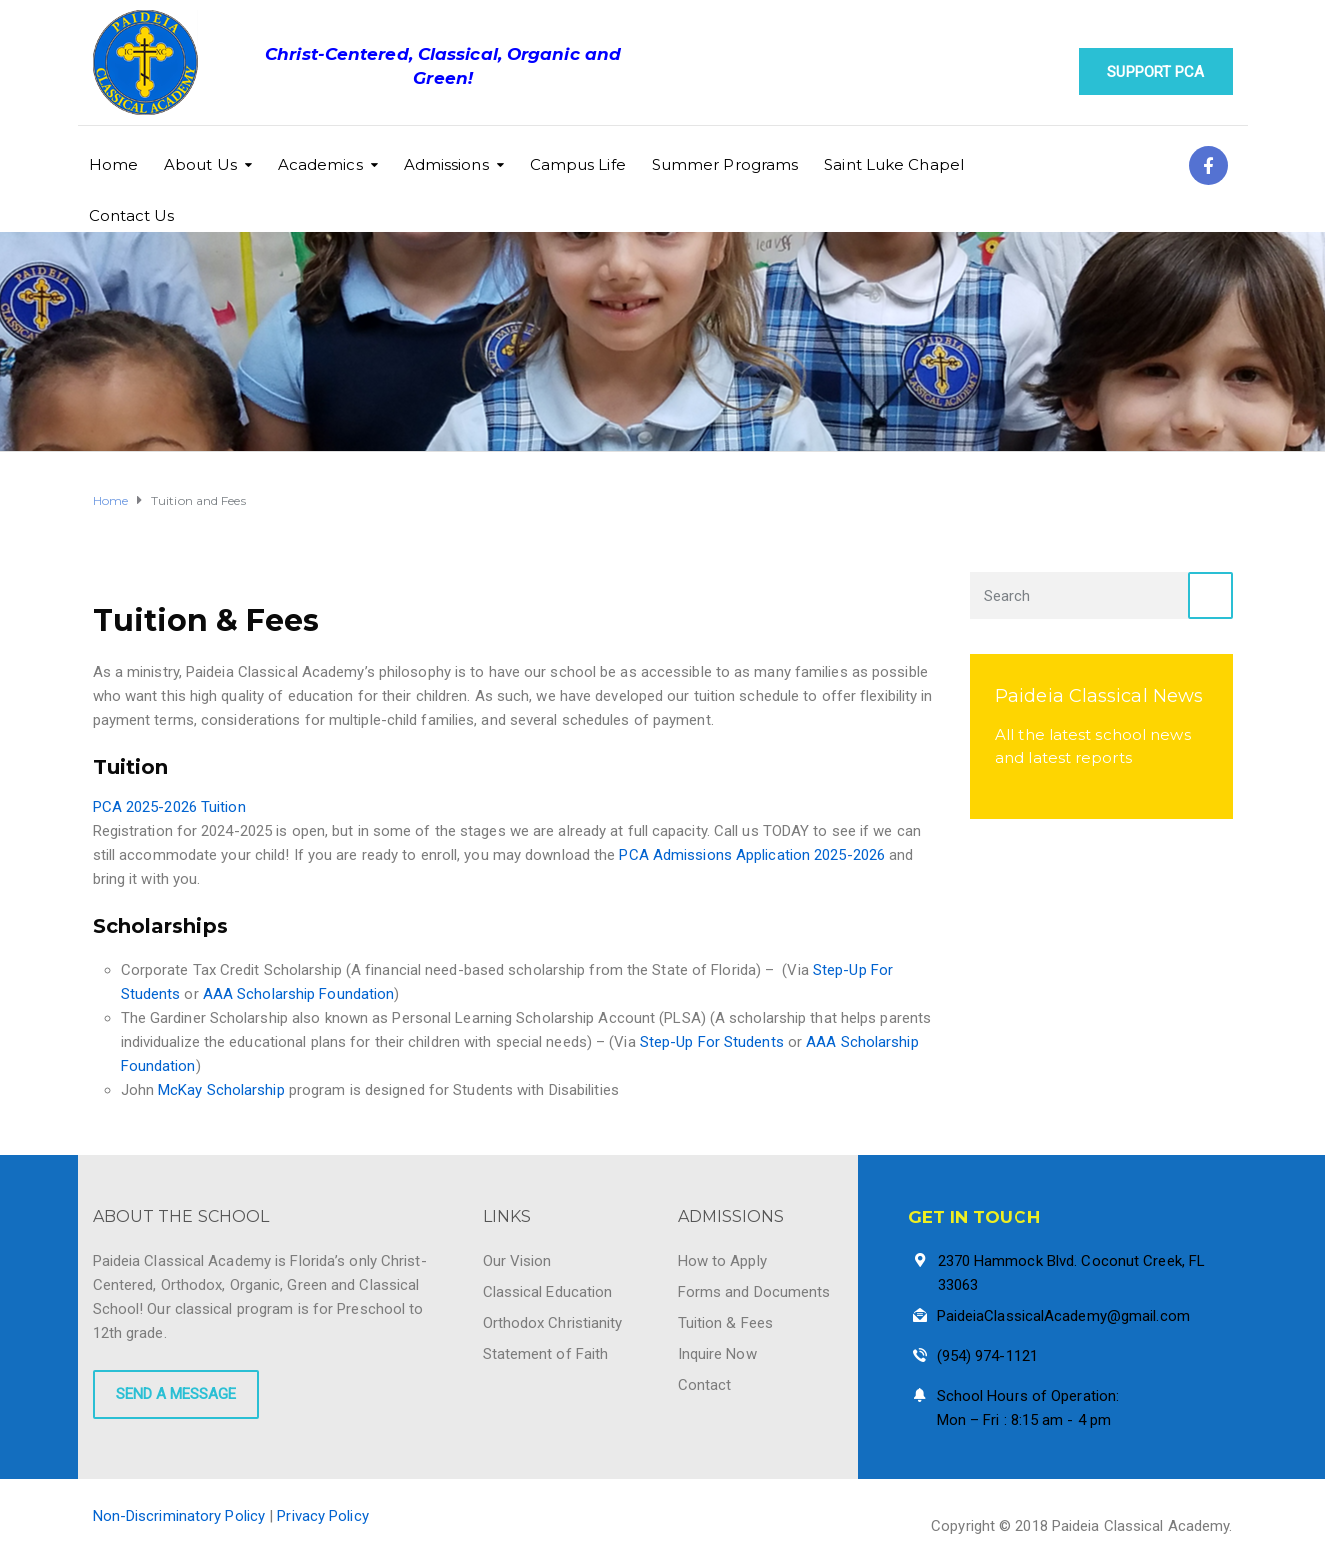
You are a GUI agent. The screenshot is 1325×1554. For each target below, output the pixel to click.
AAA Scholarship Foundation (299, 994)
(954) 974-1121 (987, 1356)
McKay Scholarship (223, 1090)
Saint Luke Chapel (894, 164)
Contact (705, 1385)
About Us (200, 164)
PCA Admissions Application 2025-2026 (752, 855)
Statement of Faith (546, 1354)
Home (113, 164)
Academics (320, 164)
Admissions (446, 164)
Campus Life (578, 164)
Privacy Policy (322, 1516)
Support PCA (1155, 72)
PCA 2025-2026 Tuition (169, 807)
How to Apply (722, 1261)
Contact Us (132, 215)
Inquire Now (717, 1354)
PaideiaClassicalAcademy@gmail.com (1063, 1316)
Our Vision (517, 1261)
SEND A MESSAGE (176, 1394)
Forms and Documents (754, 1292)
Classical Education (548, 1292)
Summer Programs (725, 164)
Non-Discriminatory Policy (179, 1516)
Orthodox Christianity (553, 1323)
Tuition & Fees (725, 1323)
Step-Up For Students (712, 1042)
